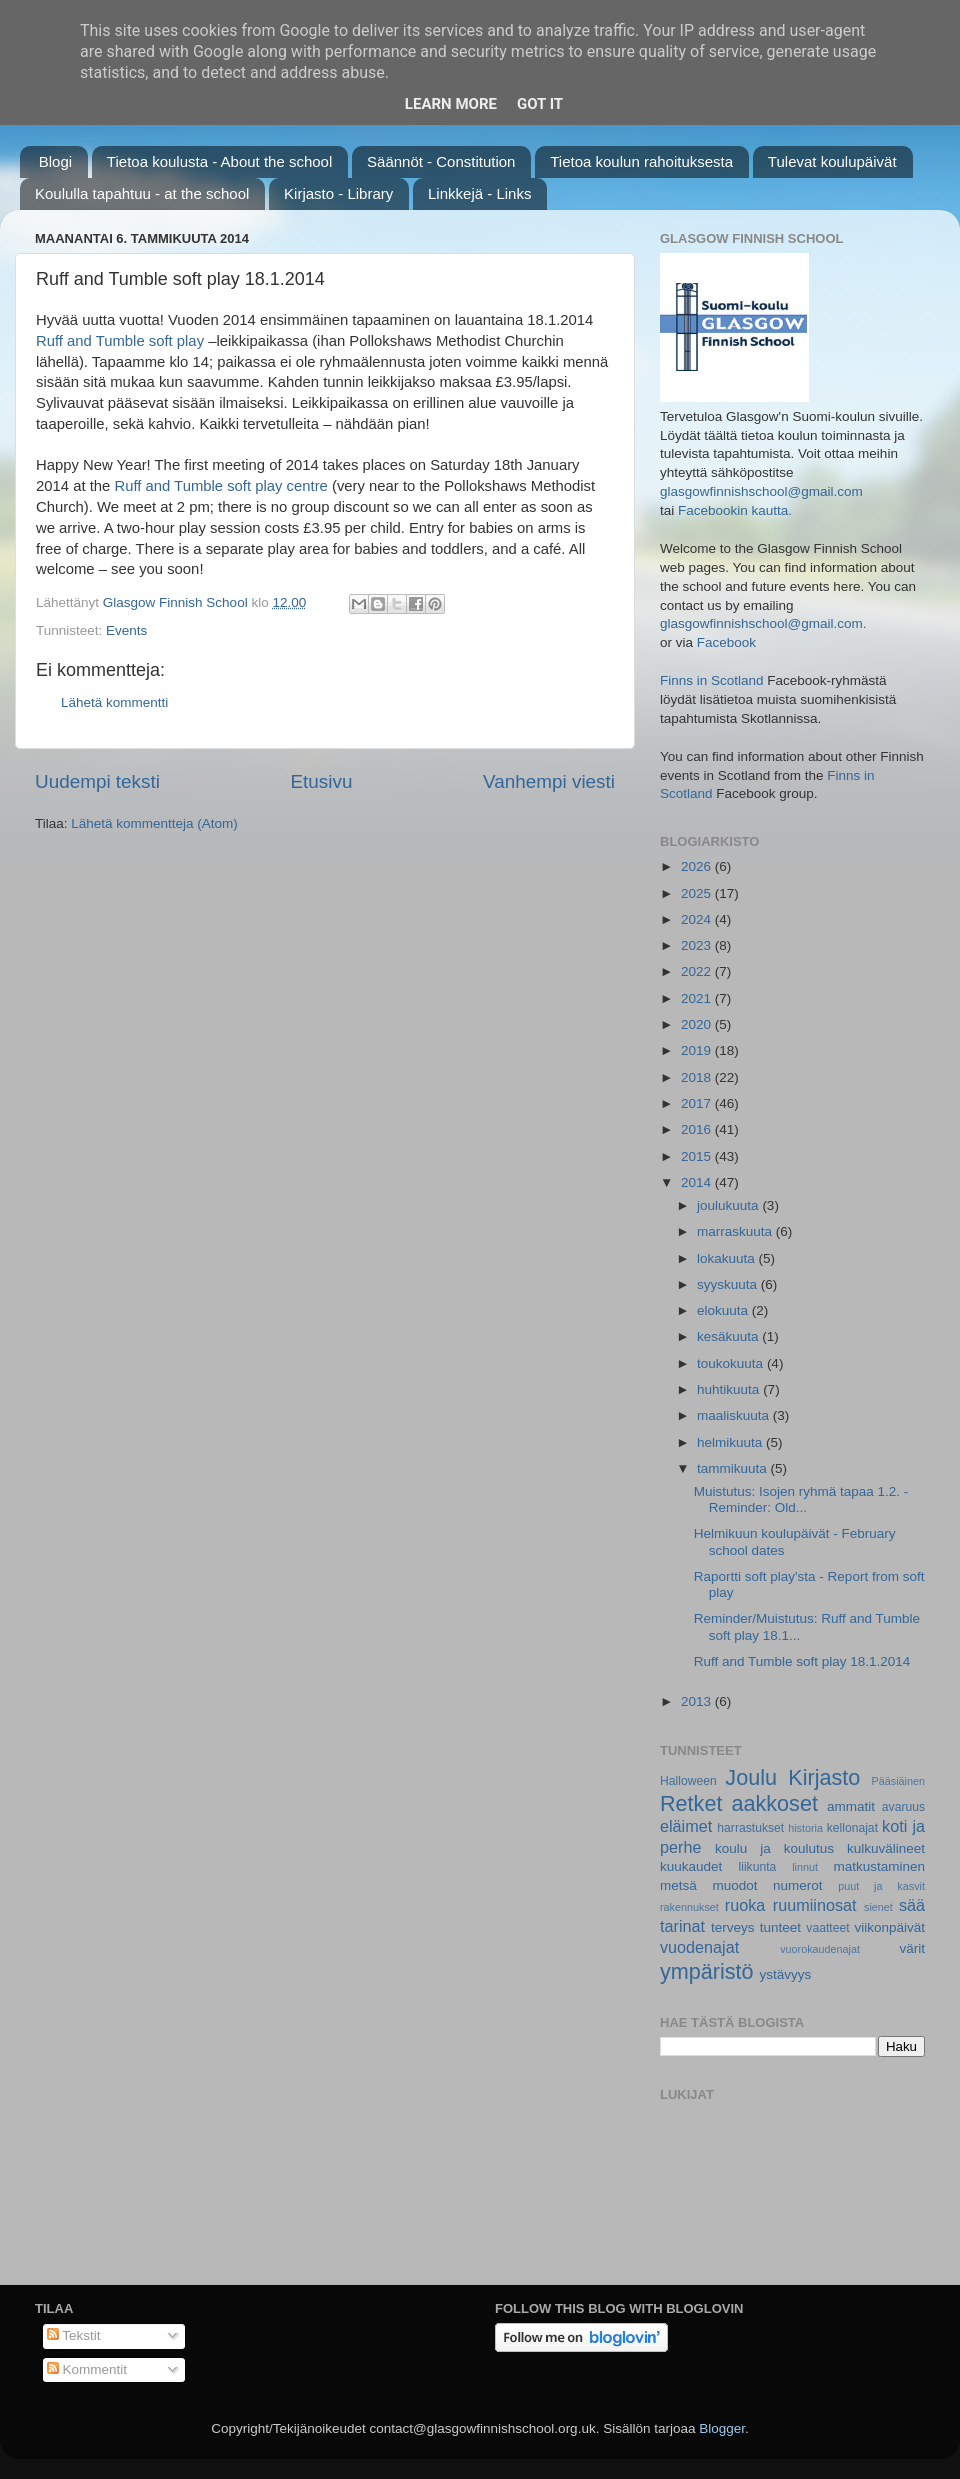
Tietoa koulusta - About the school (219, 161)
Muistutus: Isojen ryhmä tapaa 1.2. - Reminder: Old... (801, 1499)
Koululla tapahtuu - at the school (142, 193)
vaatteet (827, 1928)
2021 (698, 998)
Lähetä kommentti (114, 702)
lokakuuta (728, 1258)
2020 (698, 1024)
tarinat (682, 1926)
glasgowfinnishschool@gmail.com (761, 491)
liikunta (758, 1867)
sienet (878, 1907)
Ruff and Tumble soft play (120, 341)
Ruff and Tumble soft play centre (220, 486)
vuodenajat (699, 1947)
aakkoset (774, 1803)
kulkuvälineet (886, 1848)
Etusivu (322, 781)
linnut (805, 1867)
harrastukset (750, 1828)
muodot (734, 1885)
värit (913, 1948)
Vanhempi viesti (549, 781)
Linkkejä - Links (479, 193)
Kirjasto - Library (338, 193)
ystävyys (786, 1974)
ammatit (851, 1806)
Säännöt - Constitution (441, 161)
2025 (698, 893)
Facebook (726, 642)
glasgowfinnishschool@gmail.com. (763, 623)
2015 (698, 1156)
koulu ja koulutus (774, 1848)
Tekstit (74, 2335)
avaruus (903, 1807)
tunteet (780, 1927)
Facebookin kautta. (735, 510)
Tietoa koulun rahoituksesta (641, 161)
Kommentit (87, 2369)
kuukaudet (691, 1866)
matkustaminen (879, 1866)
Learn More (451, 104)
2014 (698, 1182)
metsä (678, 1885)
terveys (733, 1927)
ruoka (745, 1905)
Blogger (722, 2428)
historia (805, 1828)
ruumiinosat (815, 1905)
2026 (698, 866)
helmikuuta (731, 1442)
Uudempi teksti (97, 781)
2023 (698, 945)
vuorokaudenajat (820, 1949)
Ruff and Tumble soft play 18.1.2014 (802, 1661)
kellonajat (852, 1828)
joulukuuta (729, 1205)
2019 (698, 1050)
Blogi (55, 161)
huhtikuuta (730, 1389)
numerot (798, 1885)
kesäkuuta (729, 1336)
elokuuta (724, 1310)
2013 (698, 1701)
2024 (698, 919)
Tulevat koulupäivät (832, 161)
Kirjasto (824, 1777)
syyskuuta (729, 1284)
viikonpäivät (889, 1927)
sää (912, 1905)
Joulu (751, 1777)
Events (126, 630)
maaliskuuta (735, 1415)
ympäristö (707, 1971)
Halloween (688, 1781)
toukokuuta (732, 1363)
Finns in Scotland (712, 680)
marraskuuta (736, 1231)
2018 (698, 1077)
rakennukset (689, 1907)
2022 (698, 971)
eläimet (686, 1826)
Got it (540, 104)
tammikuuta (734, 1468)
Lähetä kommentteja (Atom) (154, 823)
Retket (691, 1803)
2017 (698, 1103)
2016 (698, 1129)
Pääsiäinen (898, 1781)
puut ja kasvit (881, 1886)
